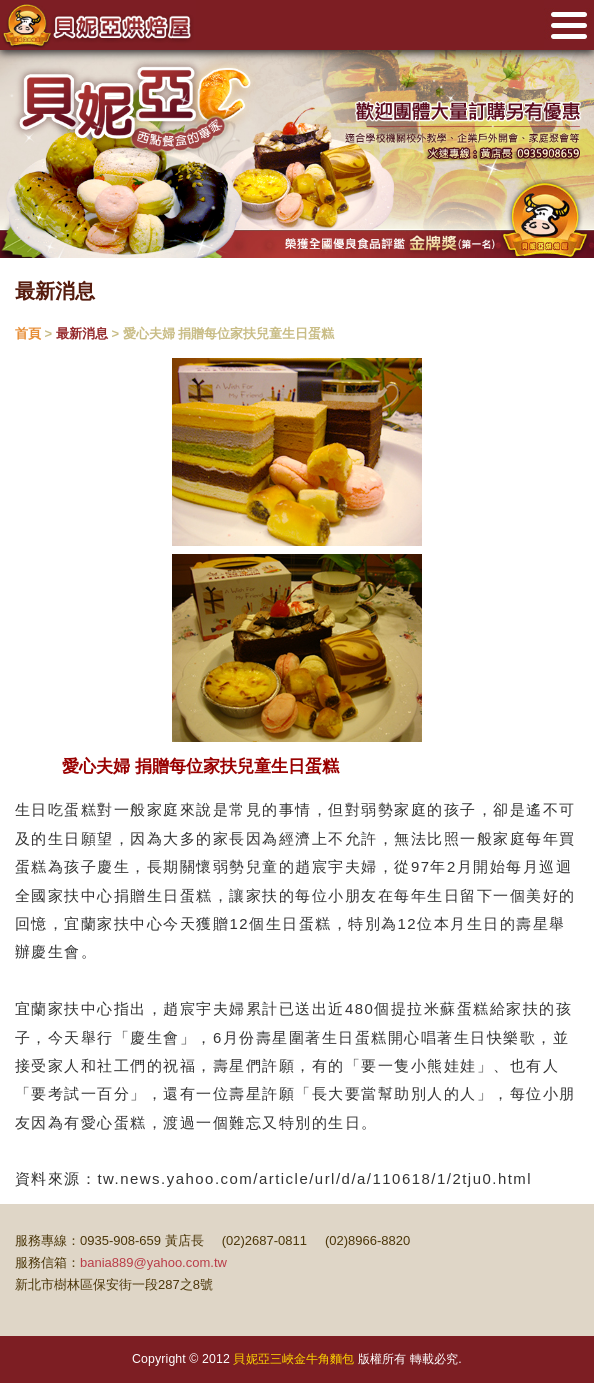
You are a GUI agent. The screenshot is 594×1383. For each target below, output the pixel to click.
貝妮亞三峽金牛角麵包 (293, 1359)
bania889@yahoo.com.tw (153, 1262)
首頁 (28, 333)
